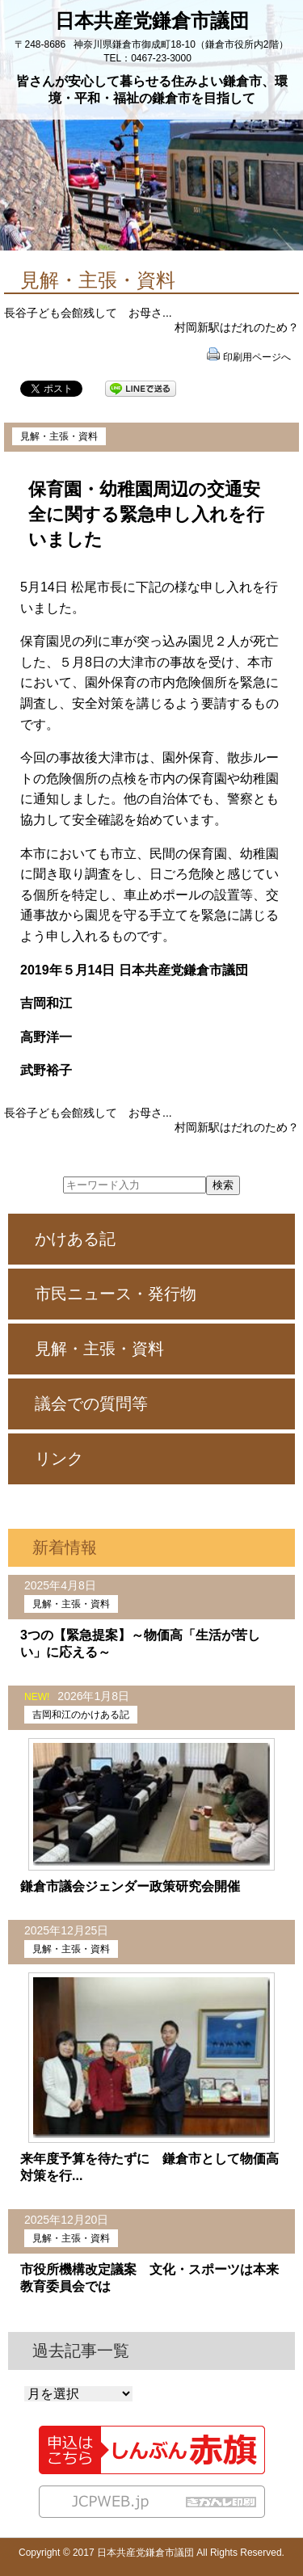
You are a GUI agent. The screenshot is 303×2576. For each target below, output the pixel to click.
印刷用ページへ (257, 357)
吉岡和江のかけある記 (80, 1714)
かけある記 (75, 1239)
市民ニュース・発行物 (115, 1294)
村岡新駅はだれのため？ (237, 327)
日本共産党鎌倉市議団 (152, 21)
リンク (59, 1458)
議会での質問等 (91, 1403)
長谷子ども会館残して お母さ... (88, 312)
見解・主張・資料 (59, 436)
